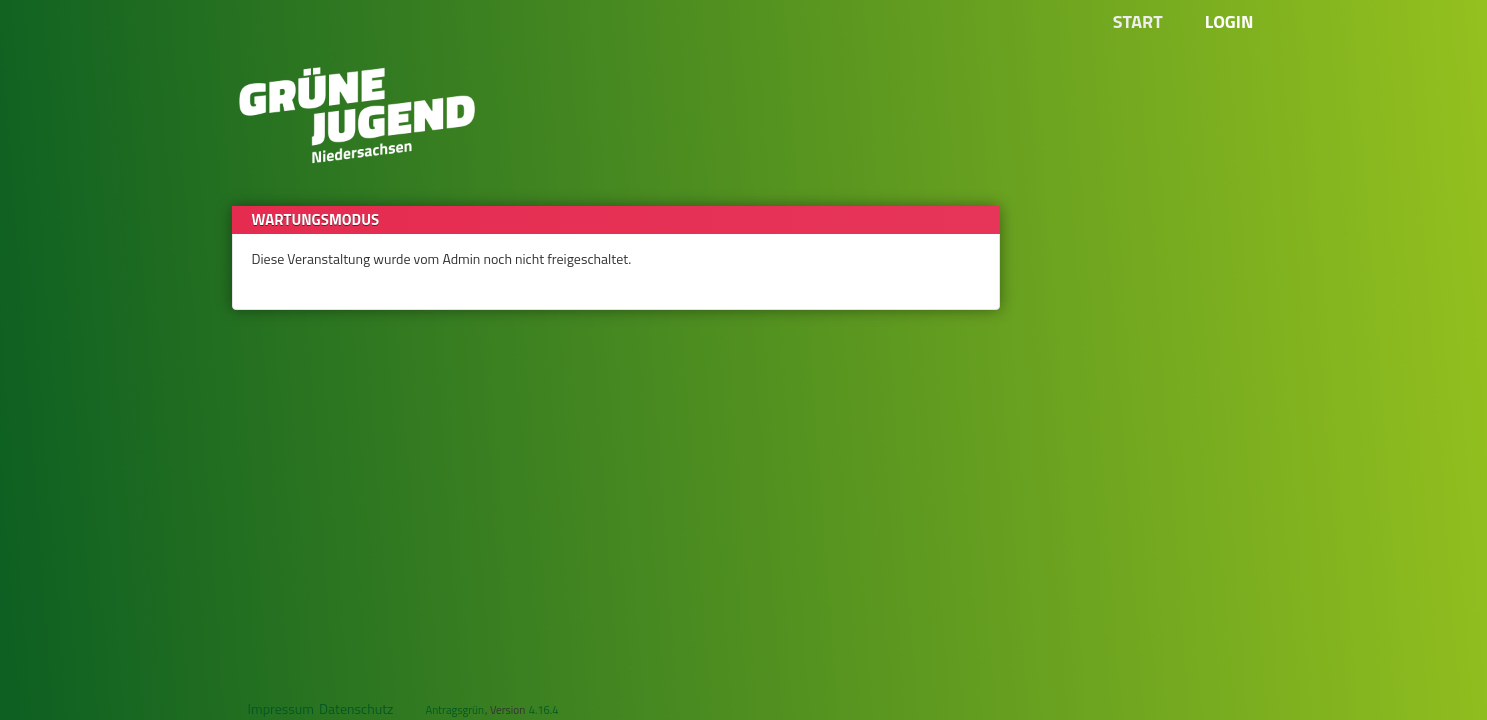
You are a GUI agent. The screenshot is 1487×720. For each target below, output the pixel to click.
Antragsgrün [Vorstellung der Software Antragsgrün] (454, 709)
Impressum (281, 708)
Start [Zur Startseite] (1138, 21)
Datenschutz (356, 708)
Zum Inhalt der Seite (70, 46)
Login (1229, 21)
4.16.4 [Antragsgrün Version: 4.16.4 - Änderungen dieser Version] (544, 709)
